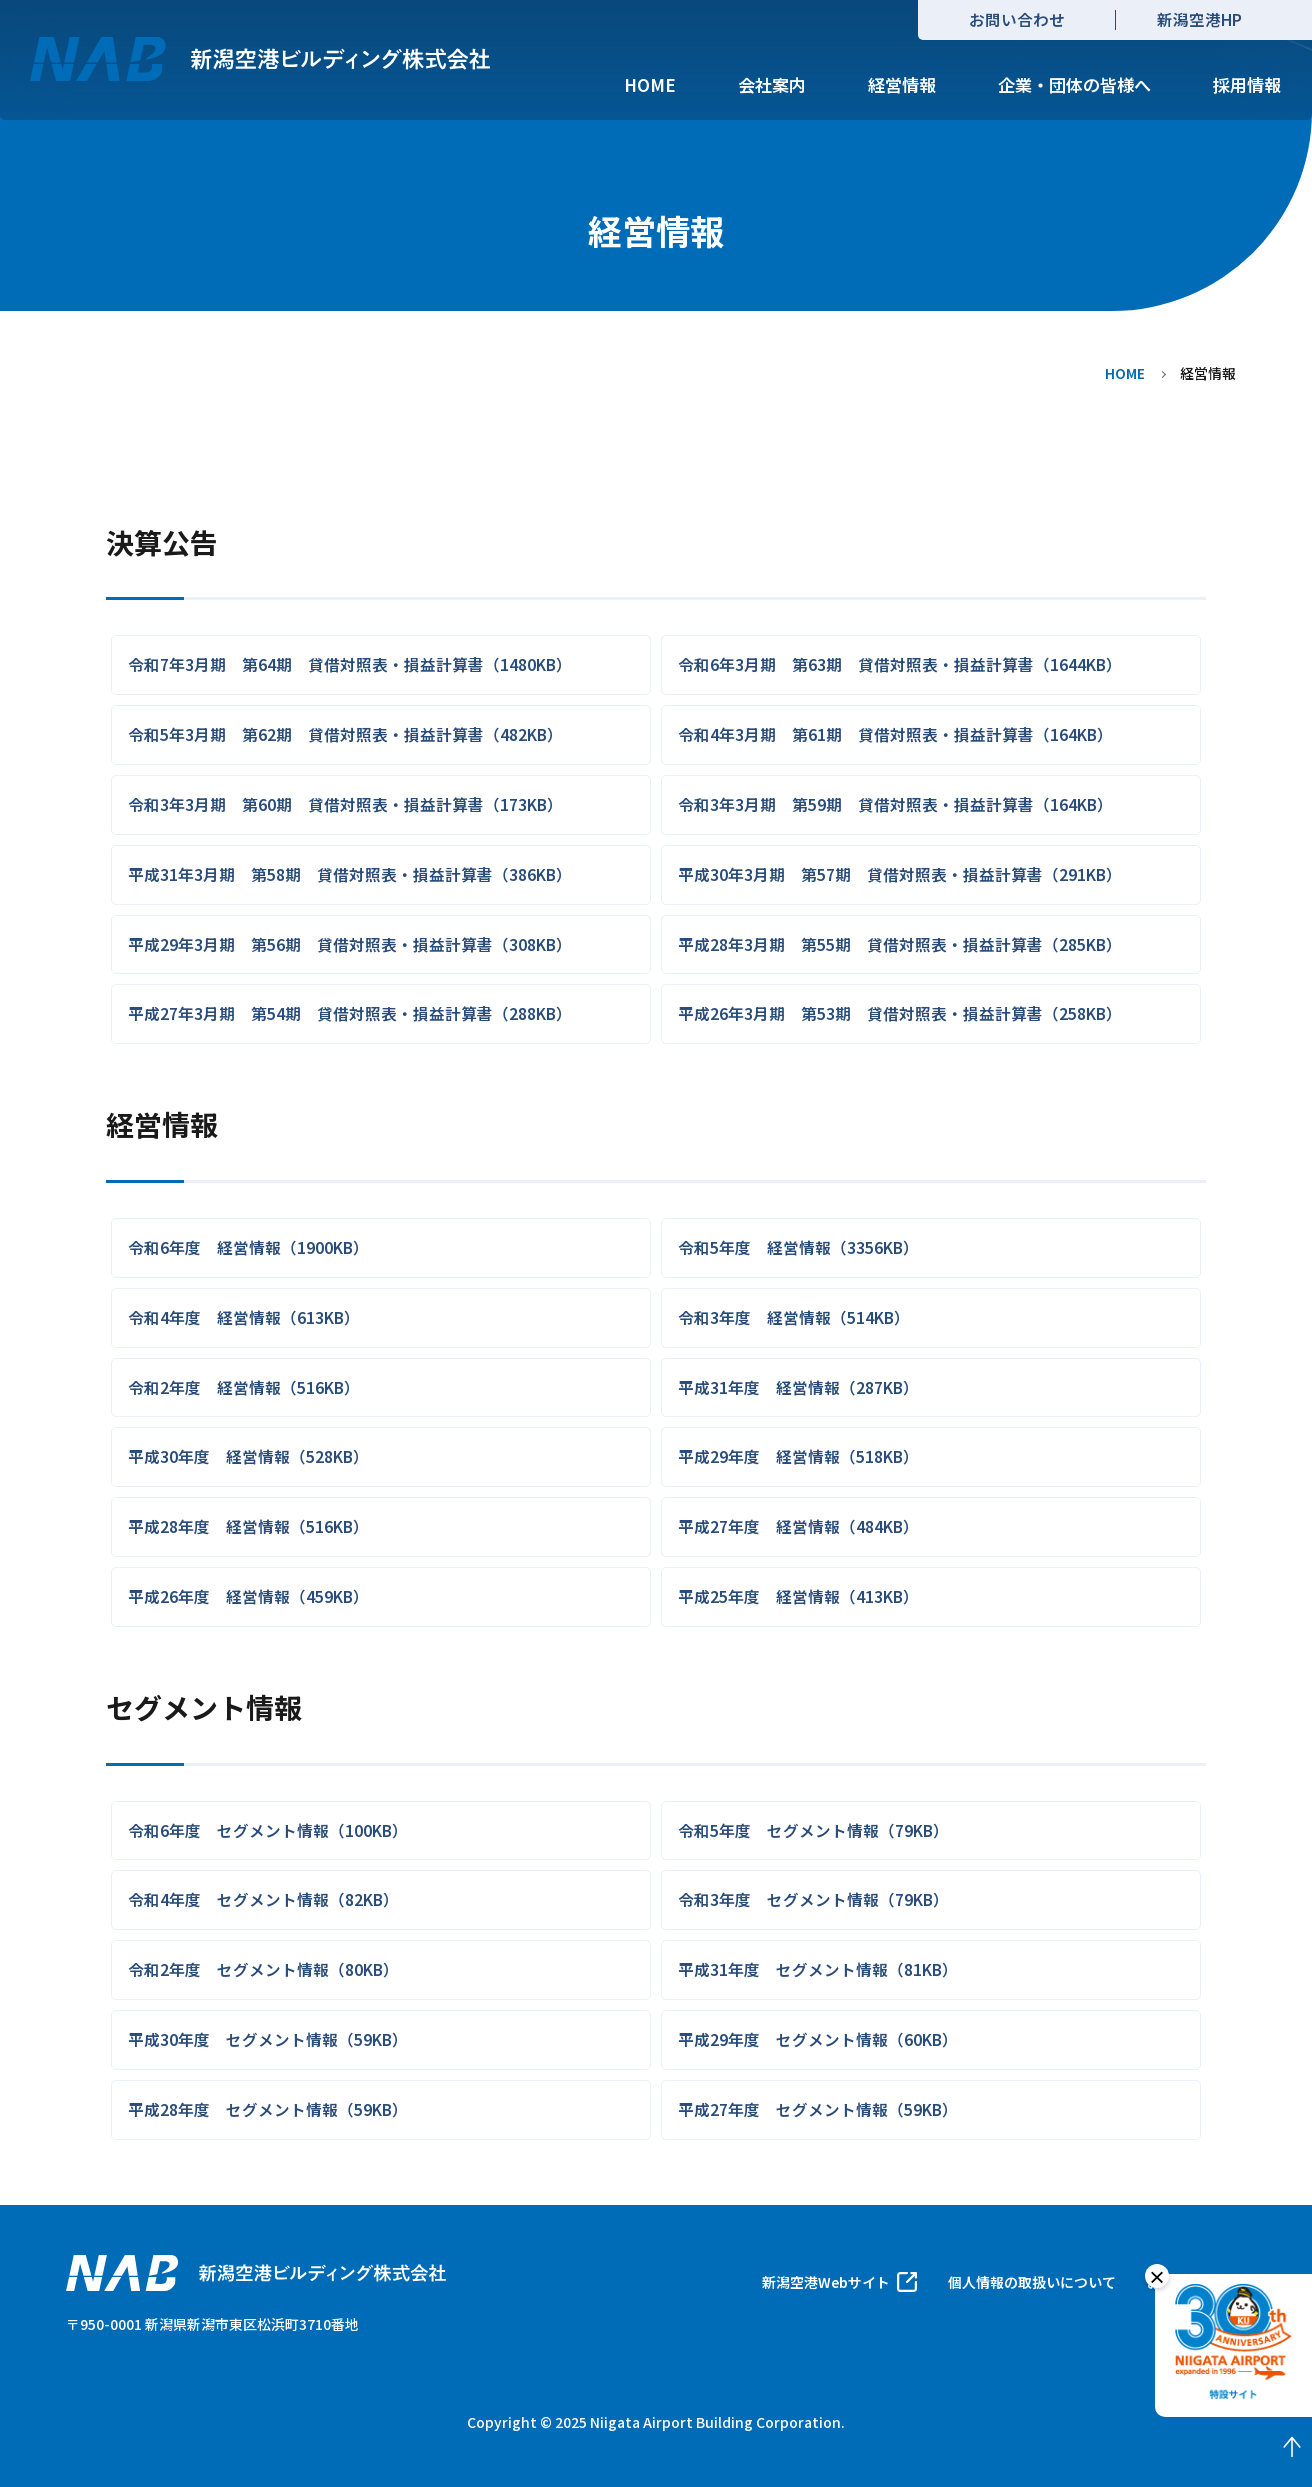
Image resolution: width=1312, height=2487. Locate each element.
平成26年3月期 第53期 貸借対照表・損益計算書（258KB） (900, 1013)
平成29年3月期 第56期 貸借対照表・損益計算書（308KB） (350, 944)
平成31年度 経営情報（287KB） (798, 1387)
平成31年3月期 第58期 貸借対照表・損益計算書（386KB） (350, 874)
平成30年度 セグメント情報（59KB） (268, 2039)
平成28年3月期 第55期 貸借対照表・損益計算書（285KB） (900, 944)
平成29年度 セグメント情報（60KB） (818, 2039)
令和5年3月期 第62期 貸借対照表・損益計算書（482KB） (345, 734)
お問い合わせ (1017, 19)
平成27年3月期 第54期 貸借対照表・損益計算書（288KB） (350, 1013)
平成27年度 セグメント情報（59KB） (818, 2109)
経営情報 (902, 84)
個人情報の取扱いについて (1032, 2282)
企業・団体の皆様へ (1074, 84)
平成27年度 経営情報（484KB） (798, 1526)
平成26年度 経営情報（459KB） (248, 1596)
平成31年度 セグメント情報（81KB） (818, 1969)
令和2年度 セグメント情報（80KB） (263, 1969)
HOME (650, 84)
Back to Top (1241, 2447)
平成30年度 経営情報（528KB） (248, 1456)
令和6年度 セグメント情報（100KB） (268, 1830)
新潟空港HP (1199, 19)
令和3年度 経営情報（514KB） (794, 1317)
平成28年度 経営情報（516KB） (248, 1526)
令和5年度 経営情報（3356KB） (798, 1247)
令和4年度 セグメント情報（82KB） (263, 1899)
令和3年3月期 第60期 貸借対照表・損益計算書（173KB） (345, 804)
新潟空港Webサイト (826, 2282)
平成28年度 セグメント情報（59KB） (268, 2109)
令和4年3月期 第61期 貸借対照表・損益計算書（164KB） (895, 734)
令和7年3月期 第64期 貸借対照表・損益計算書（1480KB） (350, 664)
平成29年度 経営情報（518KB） (798, 1456)
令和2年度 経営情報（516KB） (244, 1387)
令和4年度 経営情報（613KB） (244, 1317)
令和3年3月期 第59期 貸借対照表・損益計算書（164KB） (895, 804)
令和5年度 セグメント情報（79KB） (813, 1830)
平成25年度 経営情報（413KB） (798, 1596)
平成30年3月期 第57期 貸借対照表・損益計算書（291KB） (900, 874)
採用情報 (1247, 84)
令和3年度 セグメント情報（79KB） (813, 1899)
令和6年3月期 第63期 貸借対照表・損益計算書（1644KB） (900, 664)
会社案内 (772, 84)
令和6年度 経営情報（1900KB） (248, 1247)
